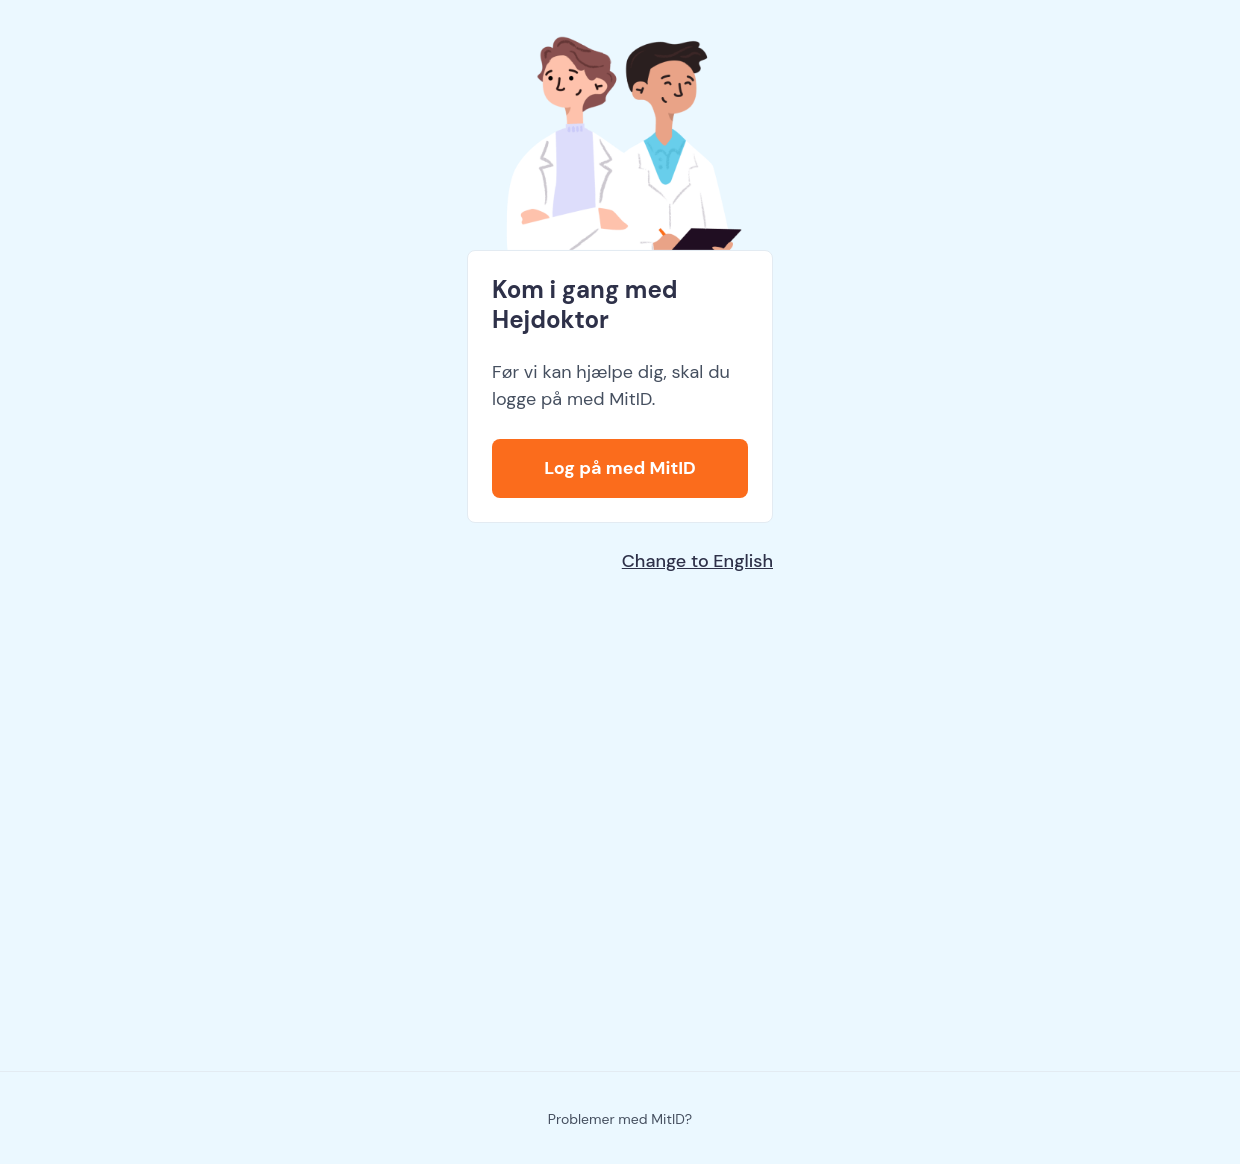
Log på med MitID (620, 468)
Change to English (697, 561)
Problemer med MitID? (620, 1119)
